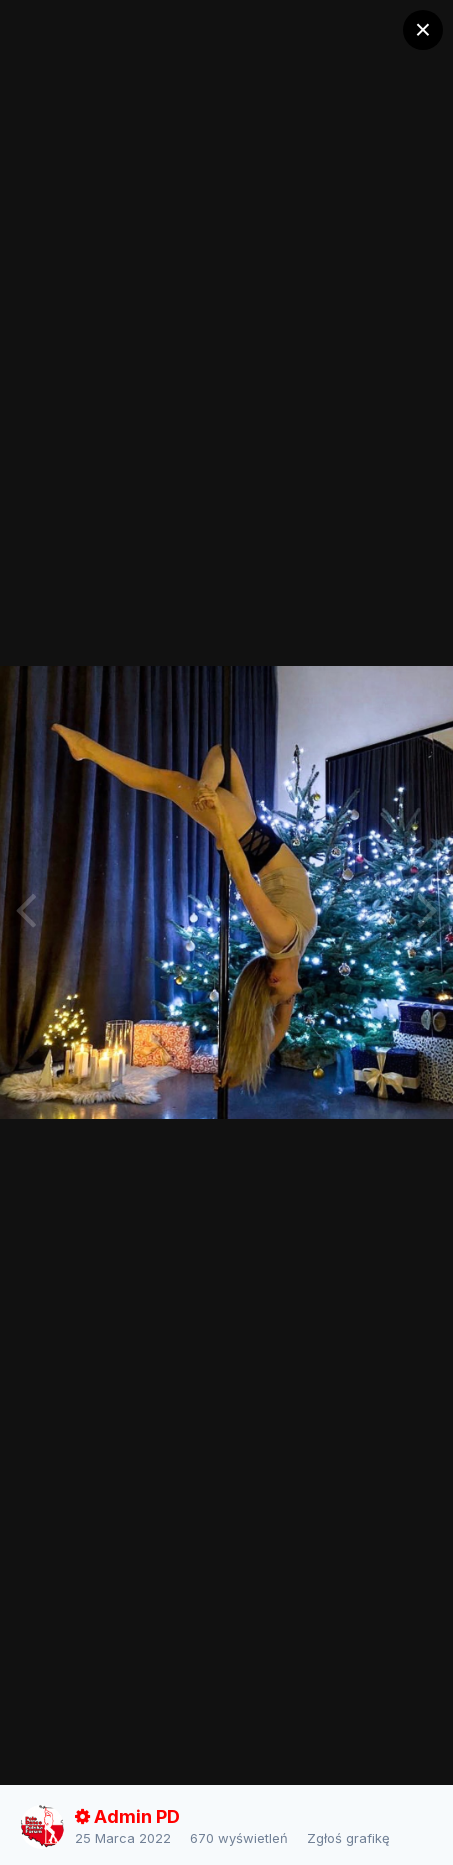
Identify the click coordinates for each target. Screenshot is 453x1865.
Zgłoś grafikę (348, 1838)
